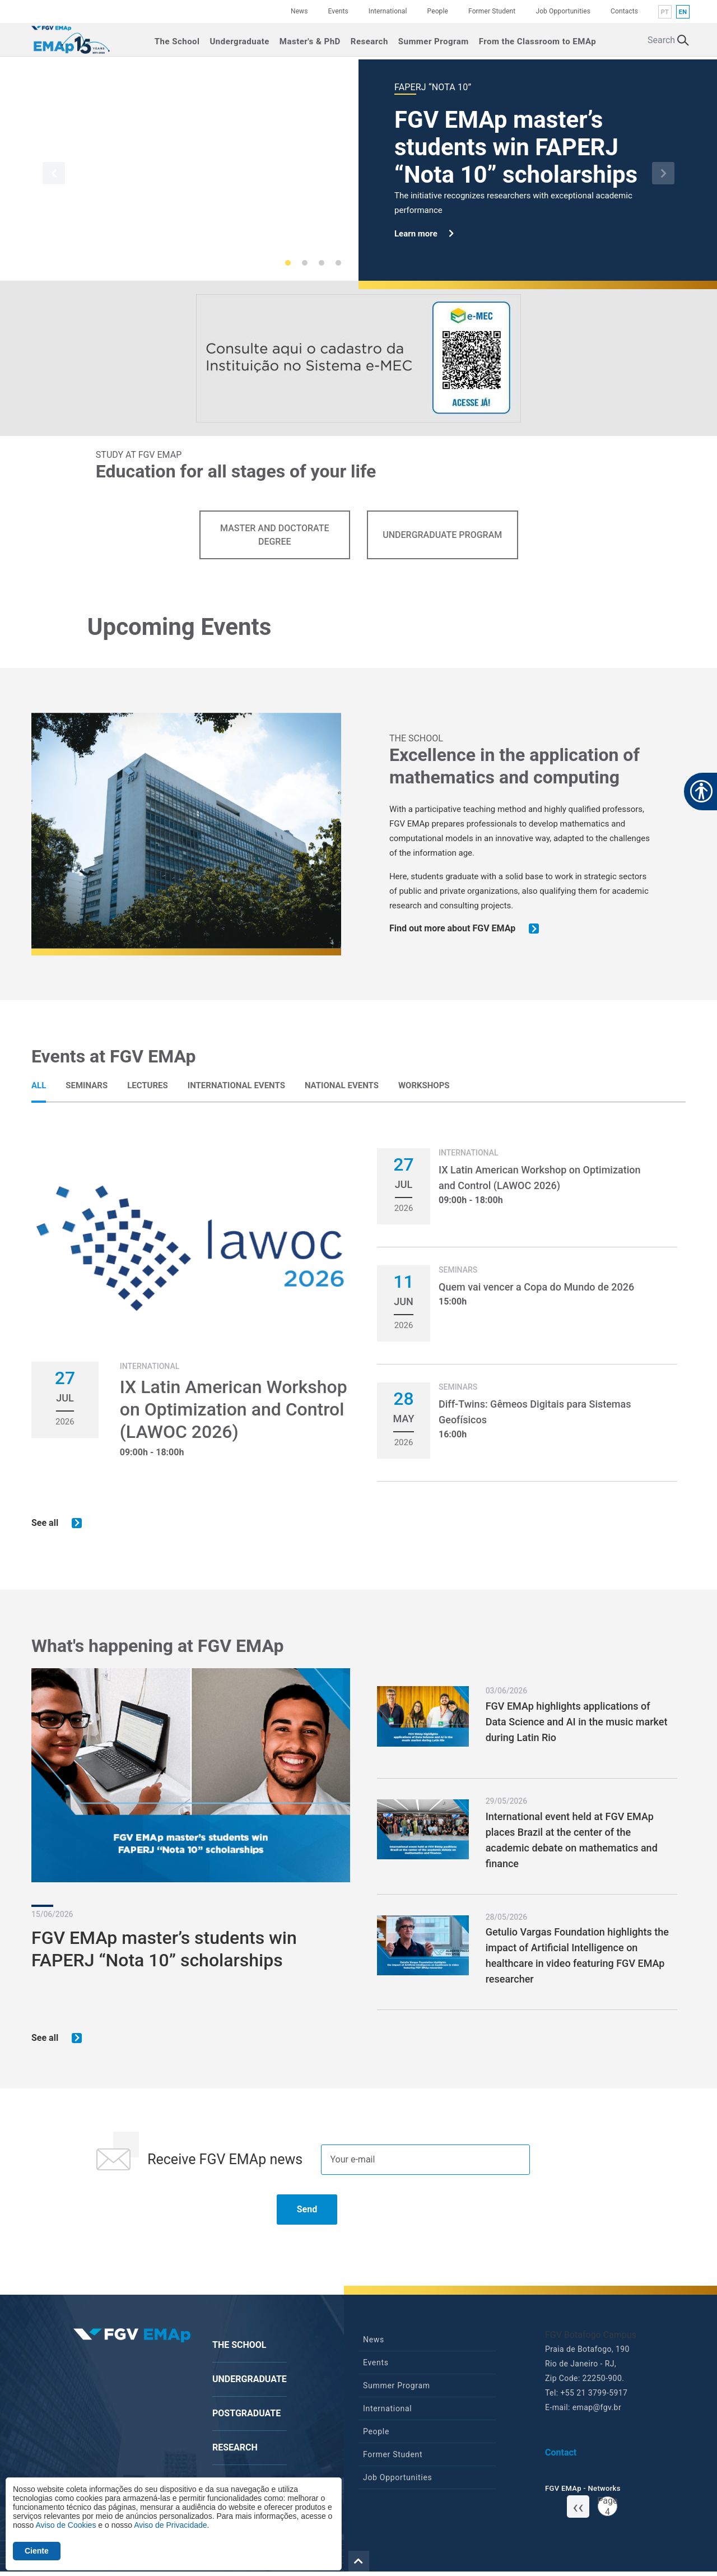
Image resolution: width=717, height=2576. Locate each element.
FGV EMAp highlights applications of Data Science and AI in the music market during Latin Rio (577, 1724)
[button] (54, 173)
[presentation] (175, 2218)
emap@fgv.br (596, 2411)
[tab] (38, 1085)
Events (338, 11)
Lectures (147, 1085)
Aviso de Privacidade (170, 2525)
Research (369, 40)
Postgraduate (246, 2417)
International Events (236, 1085)
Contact (560, 2456)
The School (177, 40)
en (683, 12)
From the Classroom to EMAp (537, 40)
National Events (342, 1085)
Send (307, 2213)
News (299, 11)
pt (665, 12)
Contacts (624, 11)
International (388, 11)
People (437, 11)
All (38, 1085)
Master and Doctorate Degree (274, 535)
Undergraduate (239, 40)
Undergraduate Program (442, 535)
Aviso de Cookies (65, 2525)
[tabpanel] (358, 1338)
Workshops (424, 1085)
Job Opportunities (563, 11)
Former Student (491, 11)
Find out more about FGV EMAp (465, 928)
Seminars (87, 1085)
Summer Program (433, 40)
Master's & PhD (310, 40)
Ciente (37, 2550)
